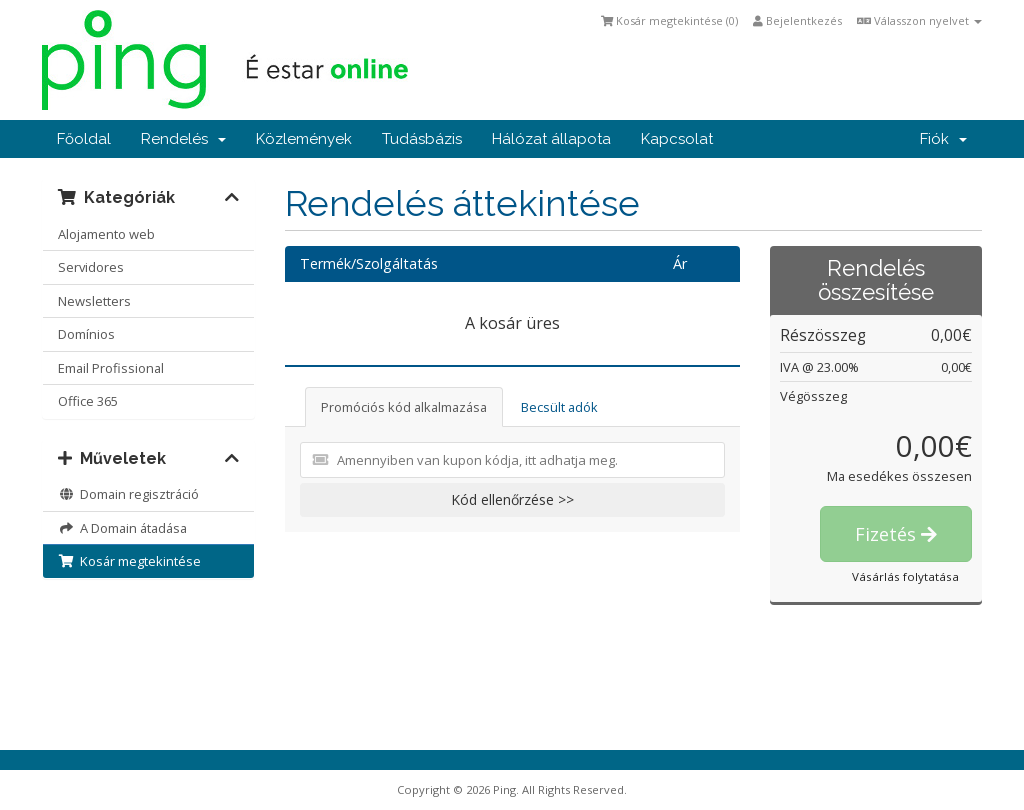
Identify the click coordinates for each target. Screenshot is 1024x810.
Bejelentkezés (797, 20)
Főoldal (84, 139)
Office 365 (88, 401)
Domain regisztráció (128, 494)
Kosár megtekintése (129, 561)
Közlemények (304, 139)
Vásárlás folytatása (905, 576)
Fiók (943, 139)
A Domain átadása (122, 528)
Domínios (86, 334)
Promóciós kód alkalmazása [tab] (404, 407)
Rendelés (183, 139)
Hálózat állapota (551, 139)
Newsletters (94, 301)
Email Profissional (111, 368)
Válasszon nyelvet (919, 20)
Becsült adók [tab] (559, 407)
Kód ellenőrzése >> (512, 499)
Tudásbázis (422, 139)
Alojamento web (106, 234)
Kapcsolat (677, 139)
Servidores (91, 267)
